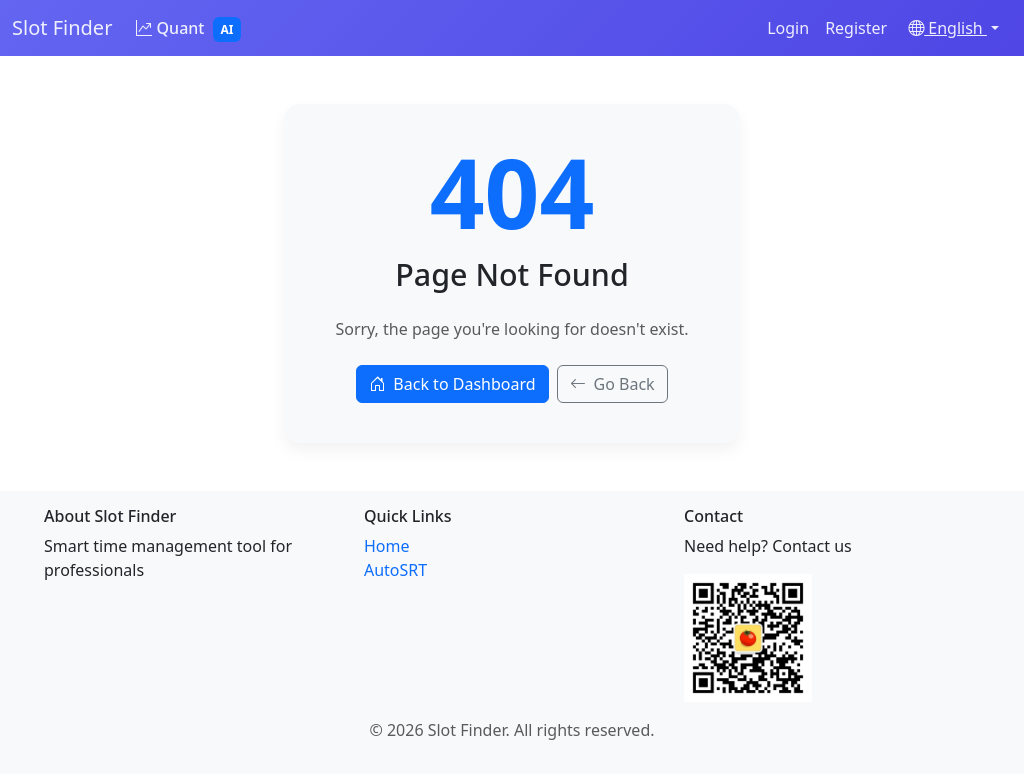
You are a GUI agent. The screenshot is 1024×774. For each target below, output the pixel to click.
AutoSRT (395, 570)
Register (856, 28)
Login (788, 28)
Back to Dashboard (452, 384)
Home (387, 546)
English (947, 28)
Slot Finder (62, 27)
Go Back (612, 384)
